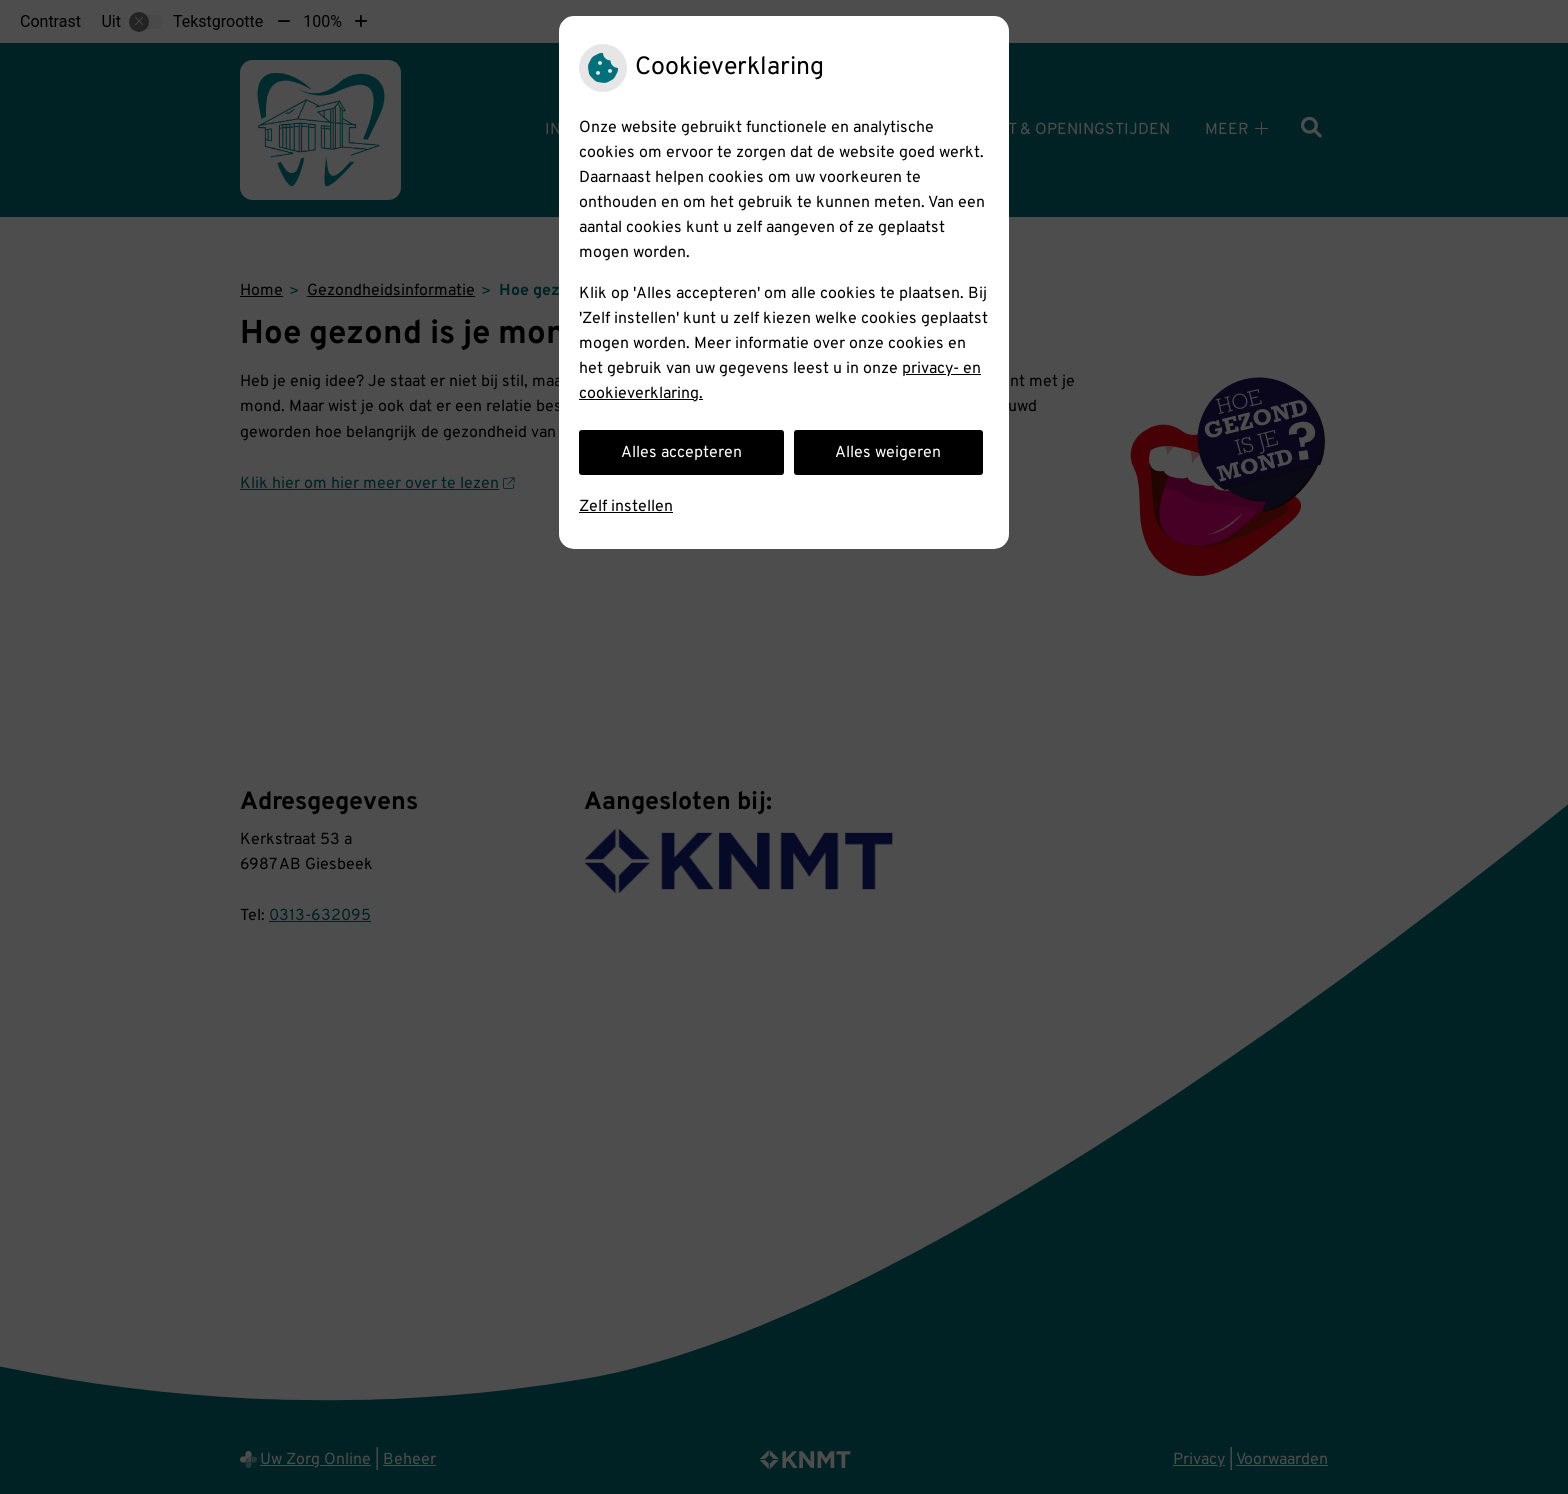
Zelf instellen (626, 507)
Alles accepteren (681, 453)
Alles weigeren (888, 453)
